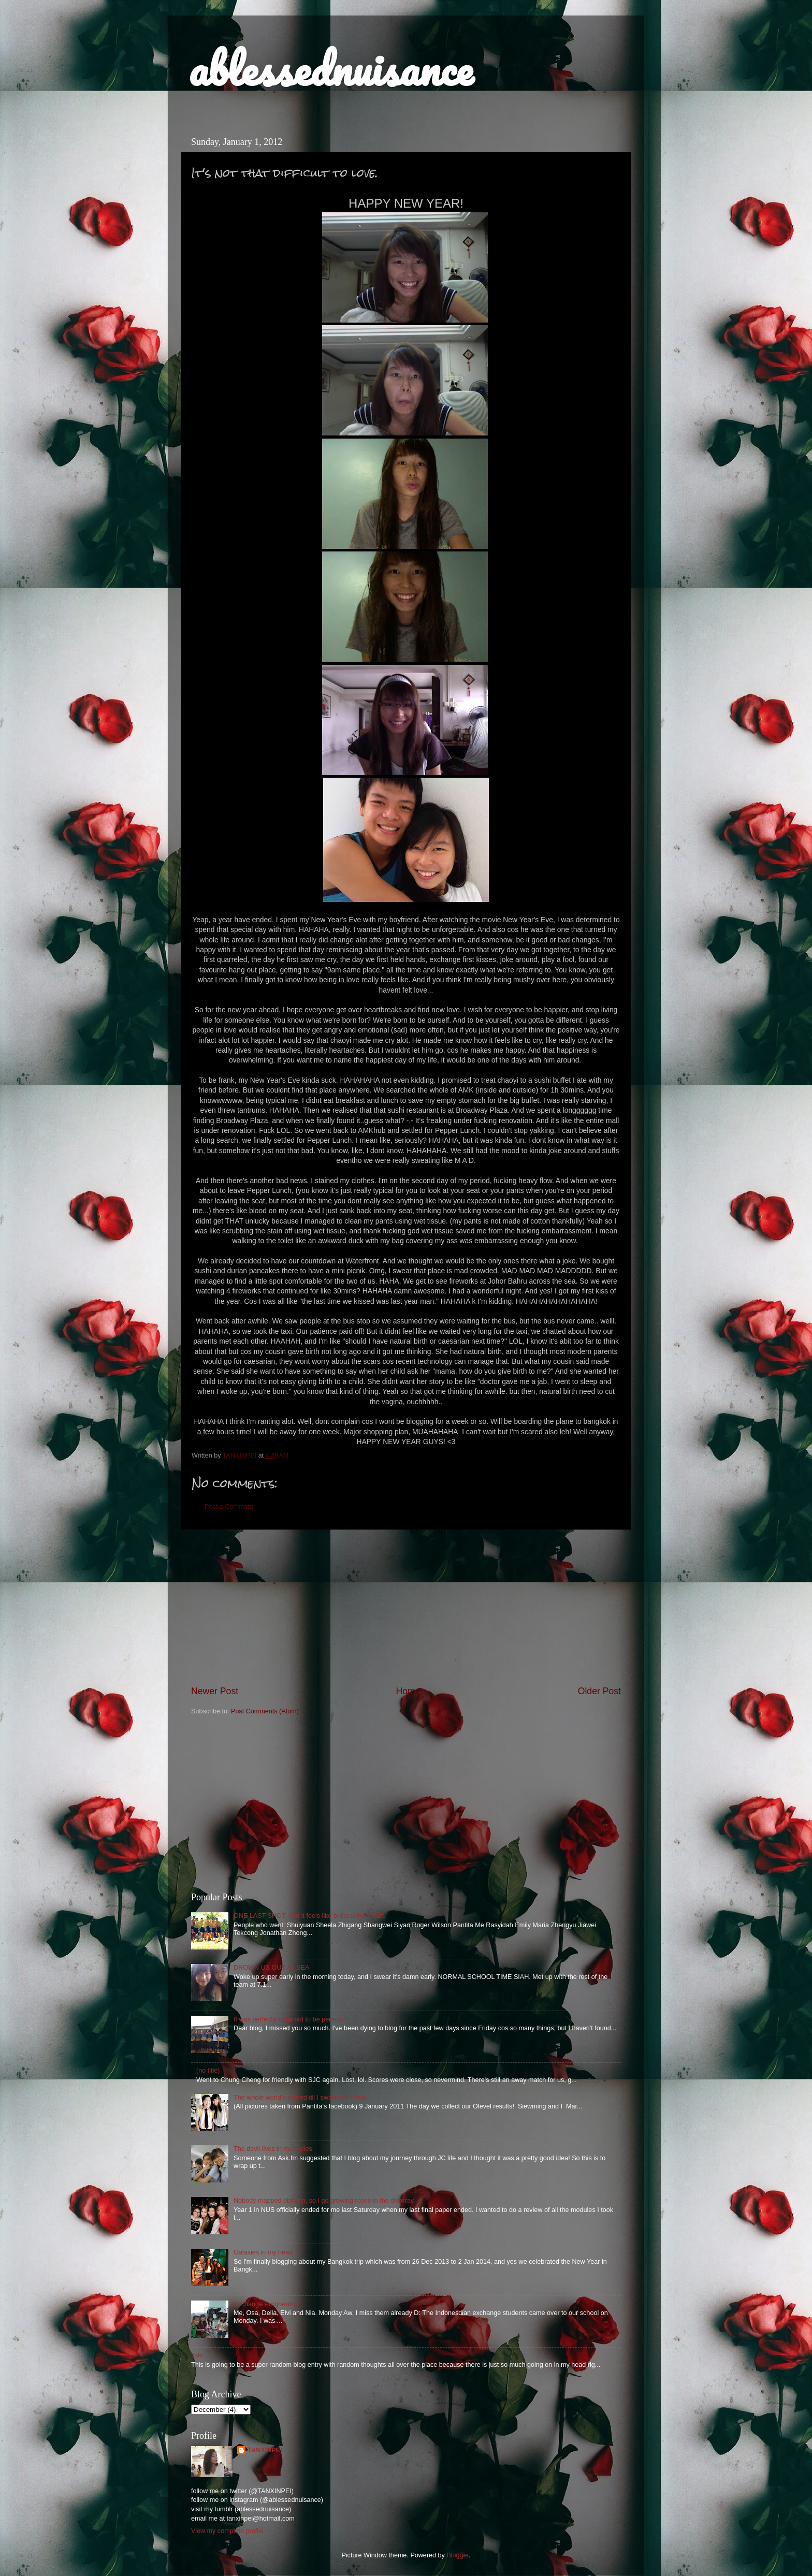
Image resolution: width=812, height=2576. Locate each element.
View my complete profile (227, 2531)
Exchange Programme (266, 2304)
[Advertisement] (406, 1607)
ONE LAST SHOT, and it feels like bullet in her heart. (310, 1915)
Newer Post (214, 1691)
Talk (196, 2355)
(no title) (208, 2070)
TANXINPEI (265, 2450)
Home (408, 1691)
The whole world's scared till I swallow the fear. (301, 2097)
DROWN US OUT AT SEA (271, 1967)
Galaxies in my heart (263, 2252)
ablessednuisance (331, 68)
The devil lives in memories (273, 2148)
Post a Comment (229, 1506)
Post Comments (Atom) (265, 1711)
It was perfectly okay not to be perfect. (288, 2019)
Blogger (457, 2555)
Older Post (599, 1691)
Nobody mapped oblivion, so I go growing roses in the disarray (324, 2200)
